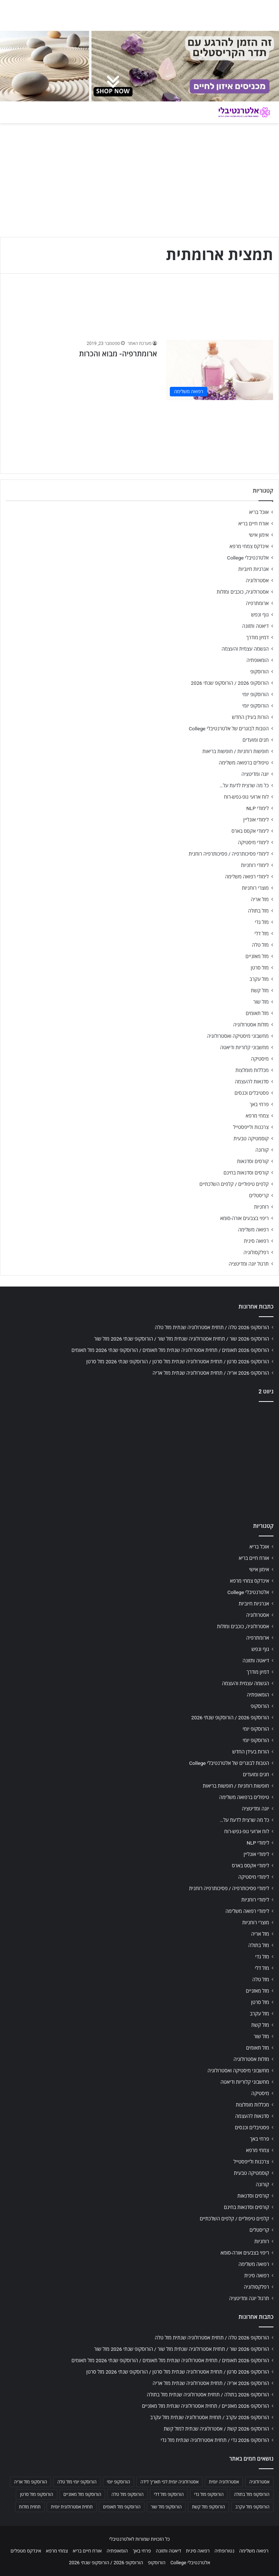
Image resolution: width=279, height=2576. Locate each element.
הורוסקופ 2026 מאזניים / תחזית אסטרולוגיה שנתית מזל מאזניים (205, 2406)
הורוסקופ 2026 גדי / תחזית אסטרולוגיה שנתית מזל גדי (215, 2440)
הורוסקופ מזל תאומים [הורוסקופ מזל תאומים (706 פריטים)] (121, 2507)
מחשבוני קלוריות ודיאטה (244, 1047)
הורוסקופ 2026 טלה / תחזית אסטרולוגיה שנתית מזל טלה (212, 1327)
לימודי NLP (257, 808)
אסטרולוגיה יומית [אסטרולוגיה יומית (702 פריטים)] (224, 2482)
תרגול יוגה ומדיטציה (249, 1264)
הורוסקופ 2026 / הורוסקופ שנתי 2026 (230, 683)
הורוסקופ (259, 671)
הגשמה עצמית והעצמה (245, 649)
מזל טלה (260, 945)
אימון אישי (259, 535)
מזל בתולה (258, 911)
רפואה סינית (256, 1241)
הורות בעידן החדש (250, 717)
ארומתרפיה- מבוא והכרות (118, 353)
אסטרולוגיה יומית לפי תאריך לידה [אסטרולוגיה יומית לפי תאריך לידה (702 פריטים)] (169, 2482)
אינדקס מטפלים (26, 2551)
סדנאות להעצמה (252, 1081)
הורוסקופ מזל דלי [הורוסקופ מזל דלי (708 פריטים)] (169, 2494)
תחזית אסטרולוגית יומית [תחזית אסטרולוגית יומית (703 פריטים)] (72, 2507)
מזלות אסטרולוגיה (251, 1025)
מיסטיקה (260, 1059)
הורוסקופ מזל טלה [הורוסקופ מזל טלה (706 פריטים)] (127, 2494)
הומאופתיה (257, 660)
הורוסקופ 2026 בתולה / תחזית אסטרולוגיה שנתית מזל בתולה (208, 2394)
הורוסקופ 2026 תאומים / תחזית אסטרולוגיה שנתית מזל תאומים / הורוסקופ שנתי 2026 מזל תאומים (170, 1350)
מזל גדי (262, 922)
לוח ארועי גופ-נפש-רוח (246, 797)
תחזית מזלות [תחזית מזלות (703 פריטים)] (30, 2507)
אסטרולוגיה (257, 580)
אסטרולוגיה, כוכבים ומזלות (243, 592)
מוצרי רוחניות (255, 888)
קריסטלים (259, 1195)
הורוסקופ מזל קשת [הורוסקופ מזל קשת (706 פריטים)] (208, 2507)
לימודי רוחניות (255, 865)
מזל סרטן (260, 968)
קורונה (262, 1150)
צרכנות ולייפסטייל (251, 1127)
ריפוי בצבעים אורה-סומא (244, 1218)
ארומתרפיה (257, 603)
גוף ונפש (260, 615)
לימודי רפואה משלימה (247, 876)
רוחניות (261, 1207)
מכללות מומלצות (252, 1070)
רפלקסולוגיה (256, 1252)
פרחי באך (259, 1104)
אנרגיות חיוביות (253, 569)
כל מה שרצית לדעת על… (244, 785)
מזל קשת (260, 990)
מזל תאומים (257, 1013)
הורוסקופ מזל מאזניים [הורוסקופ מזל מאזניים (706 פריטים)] (82, 2494)
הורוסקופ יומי (255, 694)
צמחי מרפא (257, 1116)
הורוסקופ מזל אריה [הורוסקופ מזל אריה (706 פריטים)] (30, 2482)
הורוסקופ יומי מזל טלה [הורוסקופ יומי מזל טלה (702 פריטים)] (77, 2482)
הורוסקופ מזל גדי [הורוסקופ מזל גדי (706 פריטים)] (208, 2494)
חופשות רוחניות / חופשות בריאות (236, 751)
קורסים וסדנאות (253, 1161)
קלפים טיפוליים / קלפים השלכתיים (234, 1184)
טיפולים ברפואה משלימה (244, 763)
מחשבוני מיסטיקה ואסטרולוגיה (238, 1036)
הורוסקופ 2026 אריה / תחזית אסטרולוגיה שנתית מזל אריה (211, 1373)
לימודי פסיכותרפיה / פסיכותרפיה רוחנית (229, 854)
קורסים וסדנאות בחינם (246, 1173)
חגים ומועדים (256, 740)
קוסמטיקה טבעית (251, 1138)
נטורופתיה (225, 2551)
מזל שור (261, 1002)
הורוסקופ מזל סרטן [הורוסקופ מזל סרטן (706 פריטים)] (36, 2494)
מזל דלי (261, 933)
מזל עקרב (259, 979)
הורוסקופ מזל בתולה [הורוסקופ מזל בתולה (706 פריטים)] (251, 2494)
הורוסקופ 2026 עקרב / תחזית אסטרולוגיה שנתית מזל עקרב (209, 2417)
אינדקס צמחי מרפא (249, 546)
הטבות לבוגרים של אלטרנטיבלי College (229, 728)
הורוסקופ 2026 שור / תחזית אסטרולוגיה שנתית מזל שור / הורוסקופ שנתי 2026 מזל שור (181, 1339)
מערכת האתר (139, 343)
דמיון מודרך (257, 637)
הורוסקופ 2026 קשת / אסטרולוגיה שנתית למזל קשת (216, 2429)
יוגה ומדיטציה (255, 774)
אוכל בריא (259, 512)
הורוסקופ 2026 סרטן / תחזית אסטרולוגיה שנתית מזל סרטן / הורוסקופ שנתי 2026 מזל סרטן (177, 1361)
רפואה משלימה (253, 1230)
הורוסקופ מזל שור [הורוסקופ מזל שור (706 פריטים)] (166, 2507)
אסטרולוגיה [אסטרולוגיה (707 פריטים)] (259, 2482)
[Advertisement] (139, 1459)
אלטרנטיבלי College (248, 558)
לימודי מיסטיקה (253, 842)
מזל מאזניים (257, 956)
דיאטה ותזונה (255, 626)
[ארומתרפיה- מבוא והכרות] (219, 370)
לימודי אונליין (256, 820)
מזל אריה (260, 899)
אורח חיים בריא (253, 523)
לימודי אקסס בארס (250, 831)
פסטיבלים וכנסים (252, 1093)
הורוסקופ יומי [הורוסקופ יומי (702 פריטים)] (118, 2482)
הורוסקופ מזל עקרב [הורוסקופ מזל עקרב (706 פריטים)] (252, 2507)
